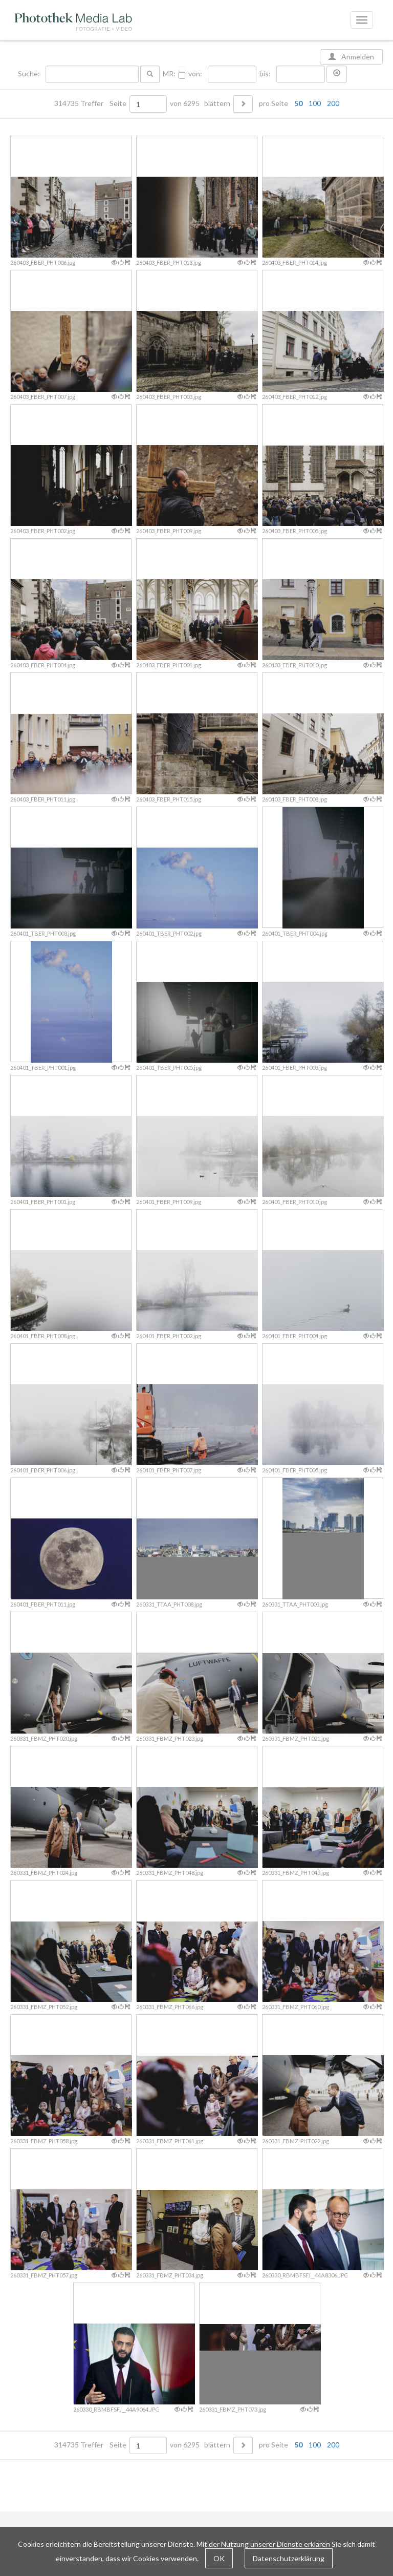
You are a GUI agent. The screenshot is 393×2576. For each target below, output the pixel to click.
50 (298, 103)
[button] (336, 74)
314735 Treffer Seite (91, 103)
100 (315, 103)
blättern (217, 103)
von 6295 (184, 103)
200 (333, 103)
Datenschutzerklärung (288, 2558)
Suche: (29, 73)
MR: (169, 73)
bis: (265, 73)
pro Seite (296, 103)
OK (219, 2558)
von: (195, 73)
